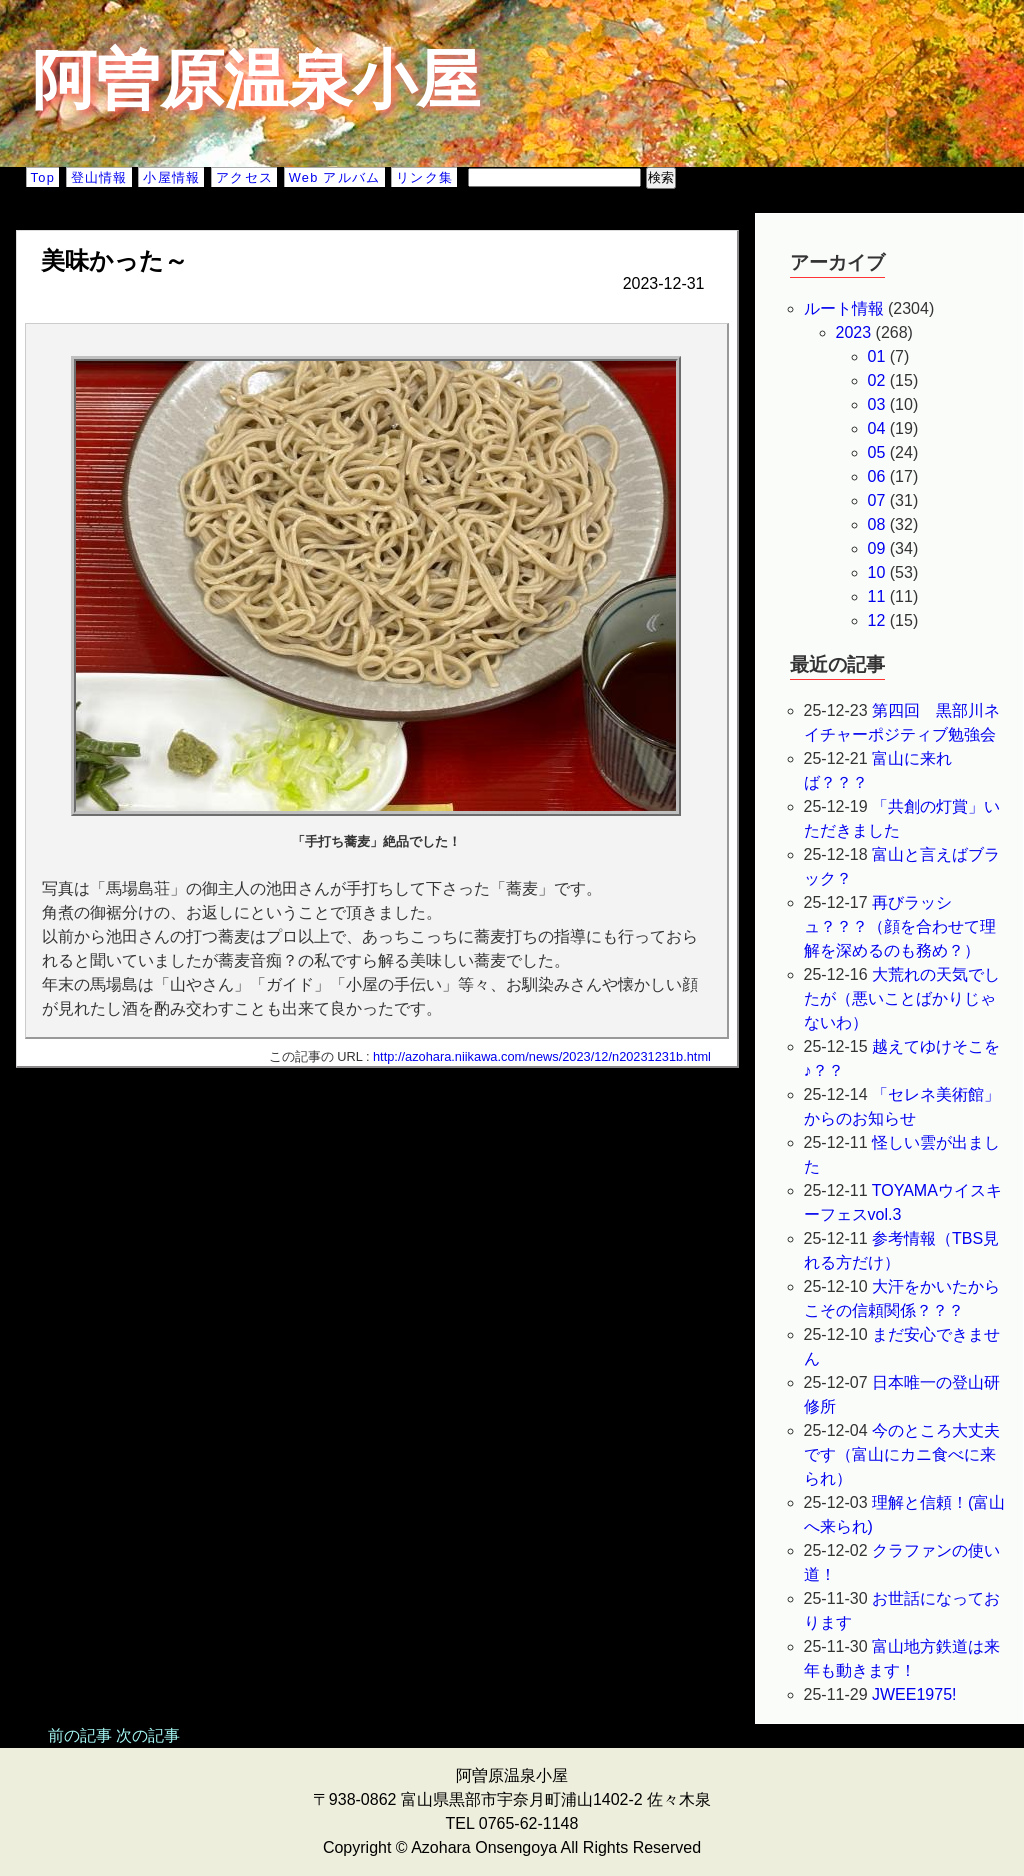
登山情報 (99, 177)
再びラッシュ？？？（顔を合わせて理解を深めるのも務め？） (900, 926)
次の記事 (148, 1735)
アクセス (244, 177)
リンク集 (424, 177)
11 (877, 596)
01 (877, 356)
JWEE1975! (914, 1694)
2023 (854, 332)
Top (43, 177)
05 (877, 452)
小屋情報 (171, 177)
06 (877, 476)
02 (877, 380)
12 (877, 620)
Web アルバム (335, 177)
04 (877, 428)
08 (877, 524)
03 (877, 404)
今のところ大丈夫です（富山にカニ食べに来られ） (902, 1454)
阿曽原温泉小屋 (256, 80)
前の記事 (80, 1735)
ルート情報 (844, 308)
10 (877, 572)
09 (877, 548)
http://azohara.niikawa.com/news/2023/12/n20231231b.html (542, 1056)
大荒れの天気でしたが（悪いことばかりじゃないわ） (902, 998)
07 (877, 500)
